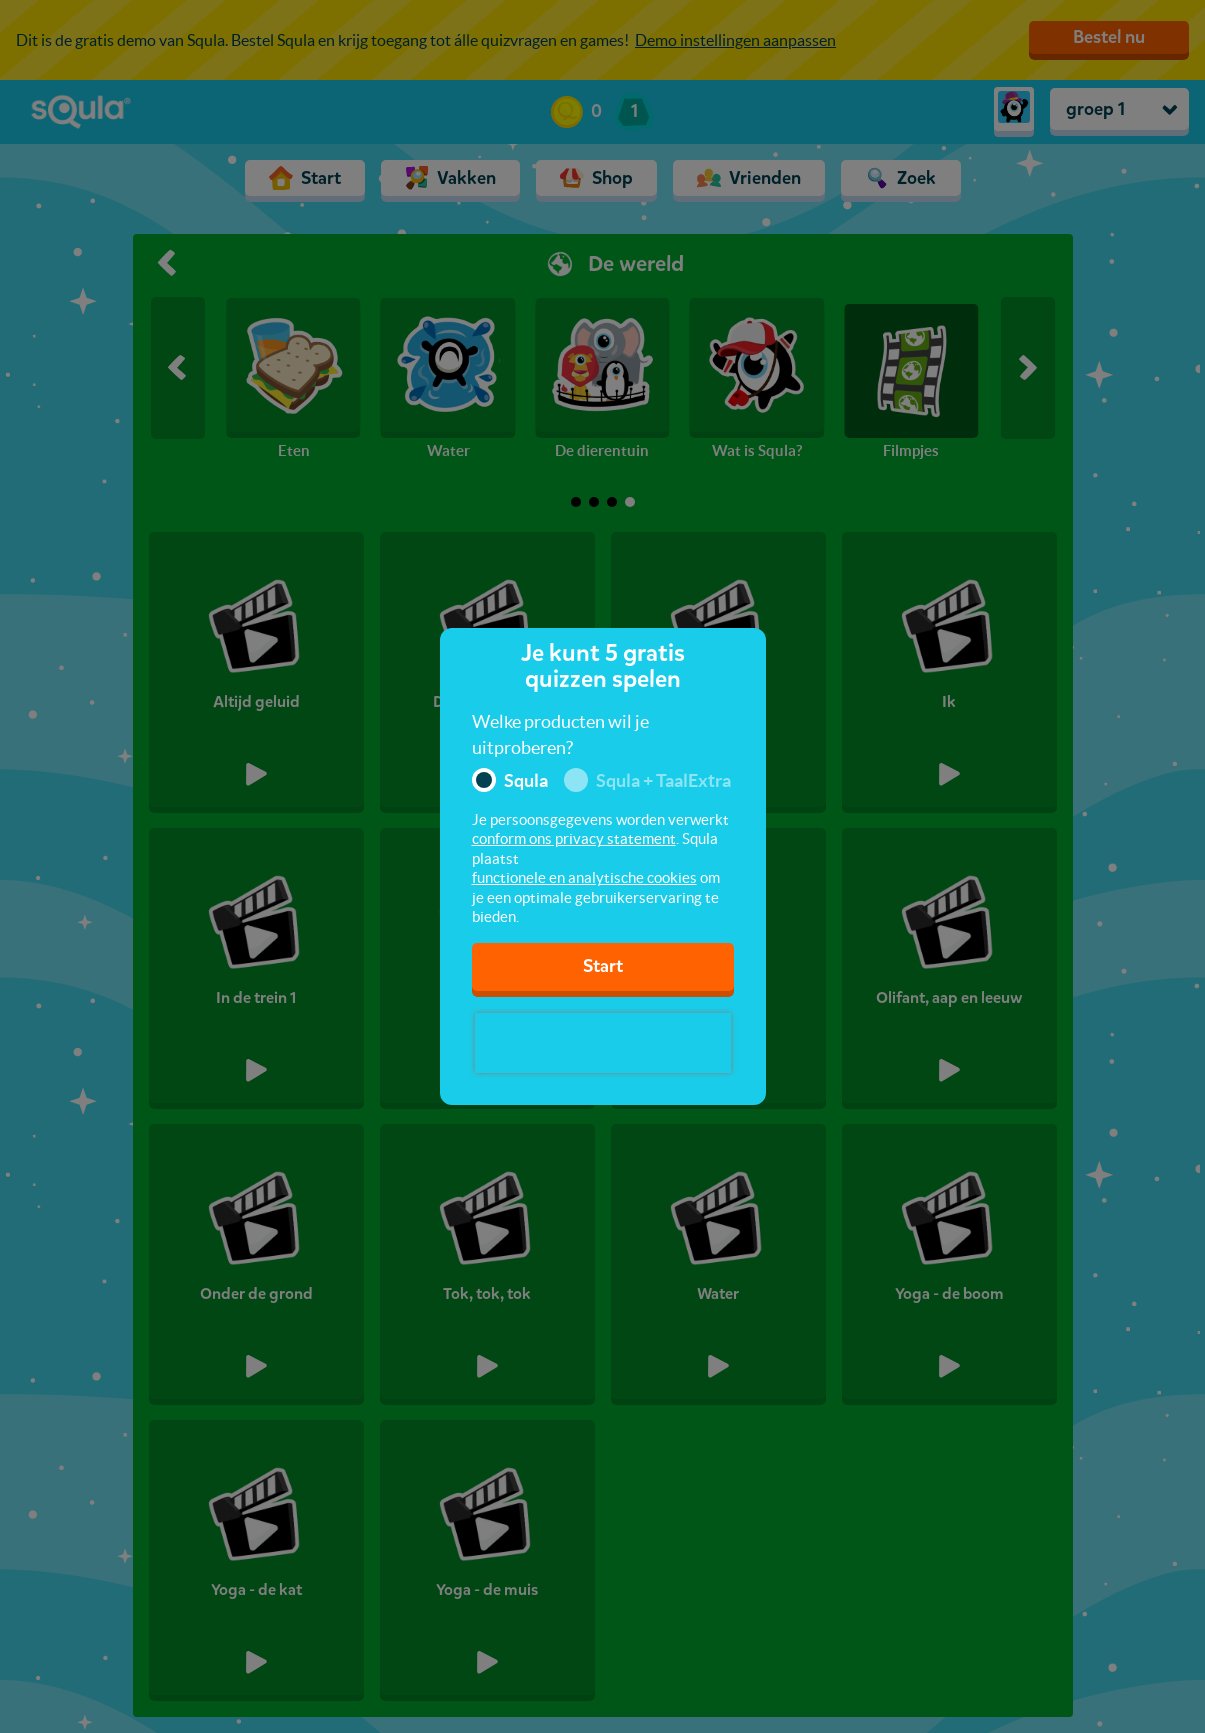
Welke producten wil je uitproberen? (560, 734)
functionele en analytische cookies (584, 877)
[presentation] (603, 1043)
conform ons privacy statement (574, 838)
